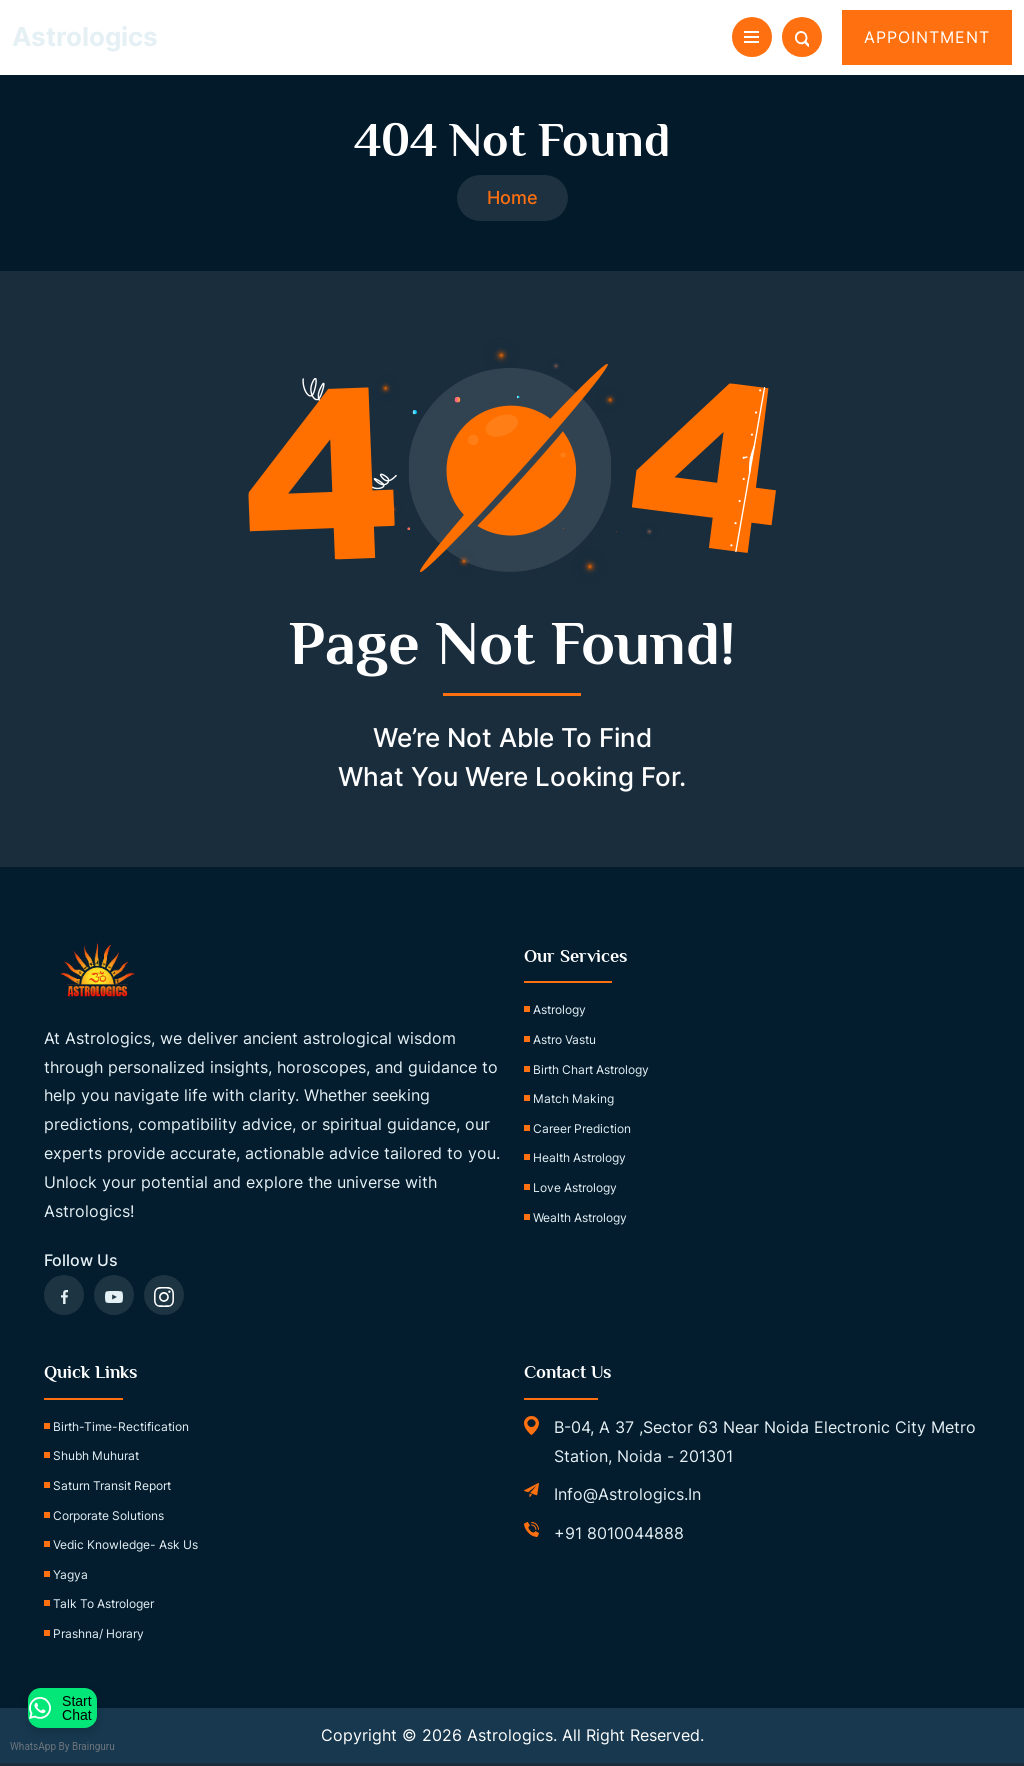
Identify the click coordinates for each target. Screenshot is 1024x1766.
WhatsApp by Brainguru (75, 1746)
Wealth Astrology (580, 1219)
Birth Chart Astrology (591, 1071)
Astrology (559, 1012)
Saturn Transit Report (112, 1488)
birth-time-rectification (121, 1429)
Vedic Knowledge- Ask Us (125, 1547)
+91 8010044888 (619, 1536)
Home (512, 200)
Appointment (927, 37)
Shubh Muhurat (96, 1458)
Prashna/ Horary (98, 1636)
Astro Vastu (564, 1042)
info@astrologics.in (627, 1497)
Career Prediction (582, 1131)
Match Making (573, 1101)
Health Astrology (579, 1160)
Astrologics (85, 36)
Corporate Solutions (108, 1517)
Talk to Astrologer (103, 1606)
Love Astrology (575, 1190)
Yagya (70, 1577)
